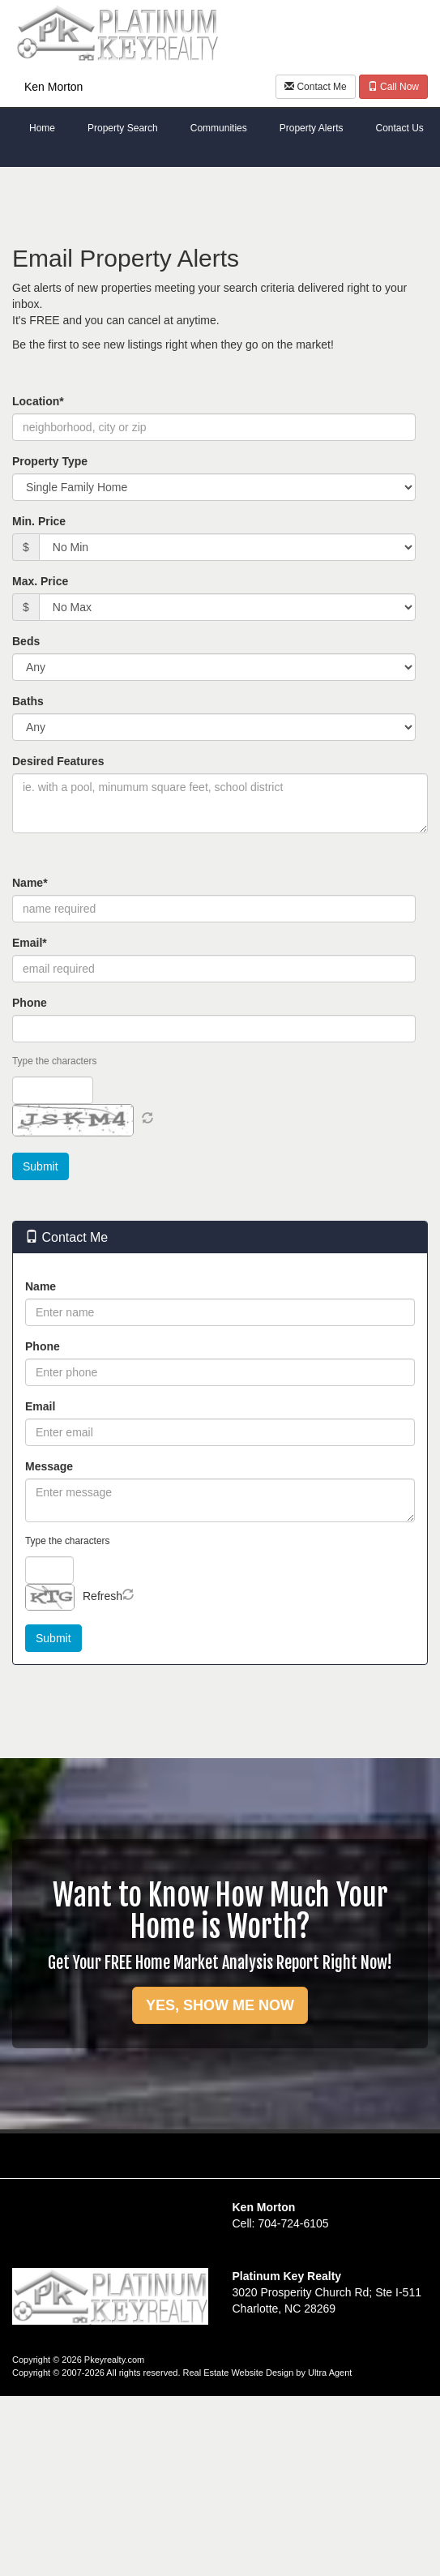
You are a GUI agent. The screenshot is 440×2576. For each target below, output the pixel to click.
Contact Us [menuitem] (399, 128)
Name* (30, 882)
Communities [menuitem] (218, 128)
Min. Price (39, 521)
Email (40, 1406)
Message (49, 1466)
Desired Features (58, 761)
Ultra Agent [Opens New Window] (330, 2372)
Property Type (50, 461)
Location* (38, 401)
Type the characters (54, 1061)
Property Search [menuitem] (123, 128)
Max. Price (40, 581)
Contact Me (315, 86)
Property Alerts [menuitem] (312, 128)
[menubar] (220, 129)
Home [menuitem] (42, 128)
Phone (29, 1002)
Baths (28, 701)
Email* (29, 942)
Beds (26, 641)
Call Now (393, 86)
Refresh (102, 1596)
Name (40, 1286)
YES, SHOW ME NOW (220, 2005)
